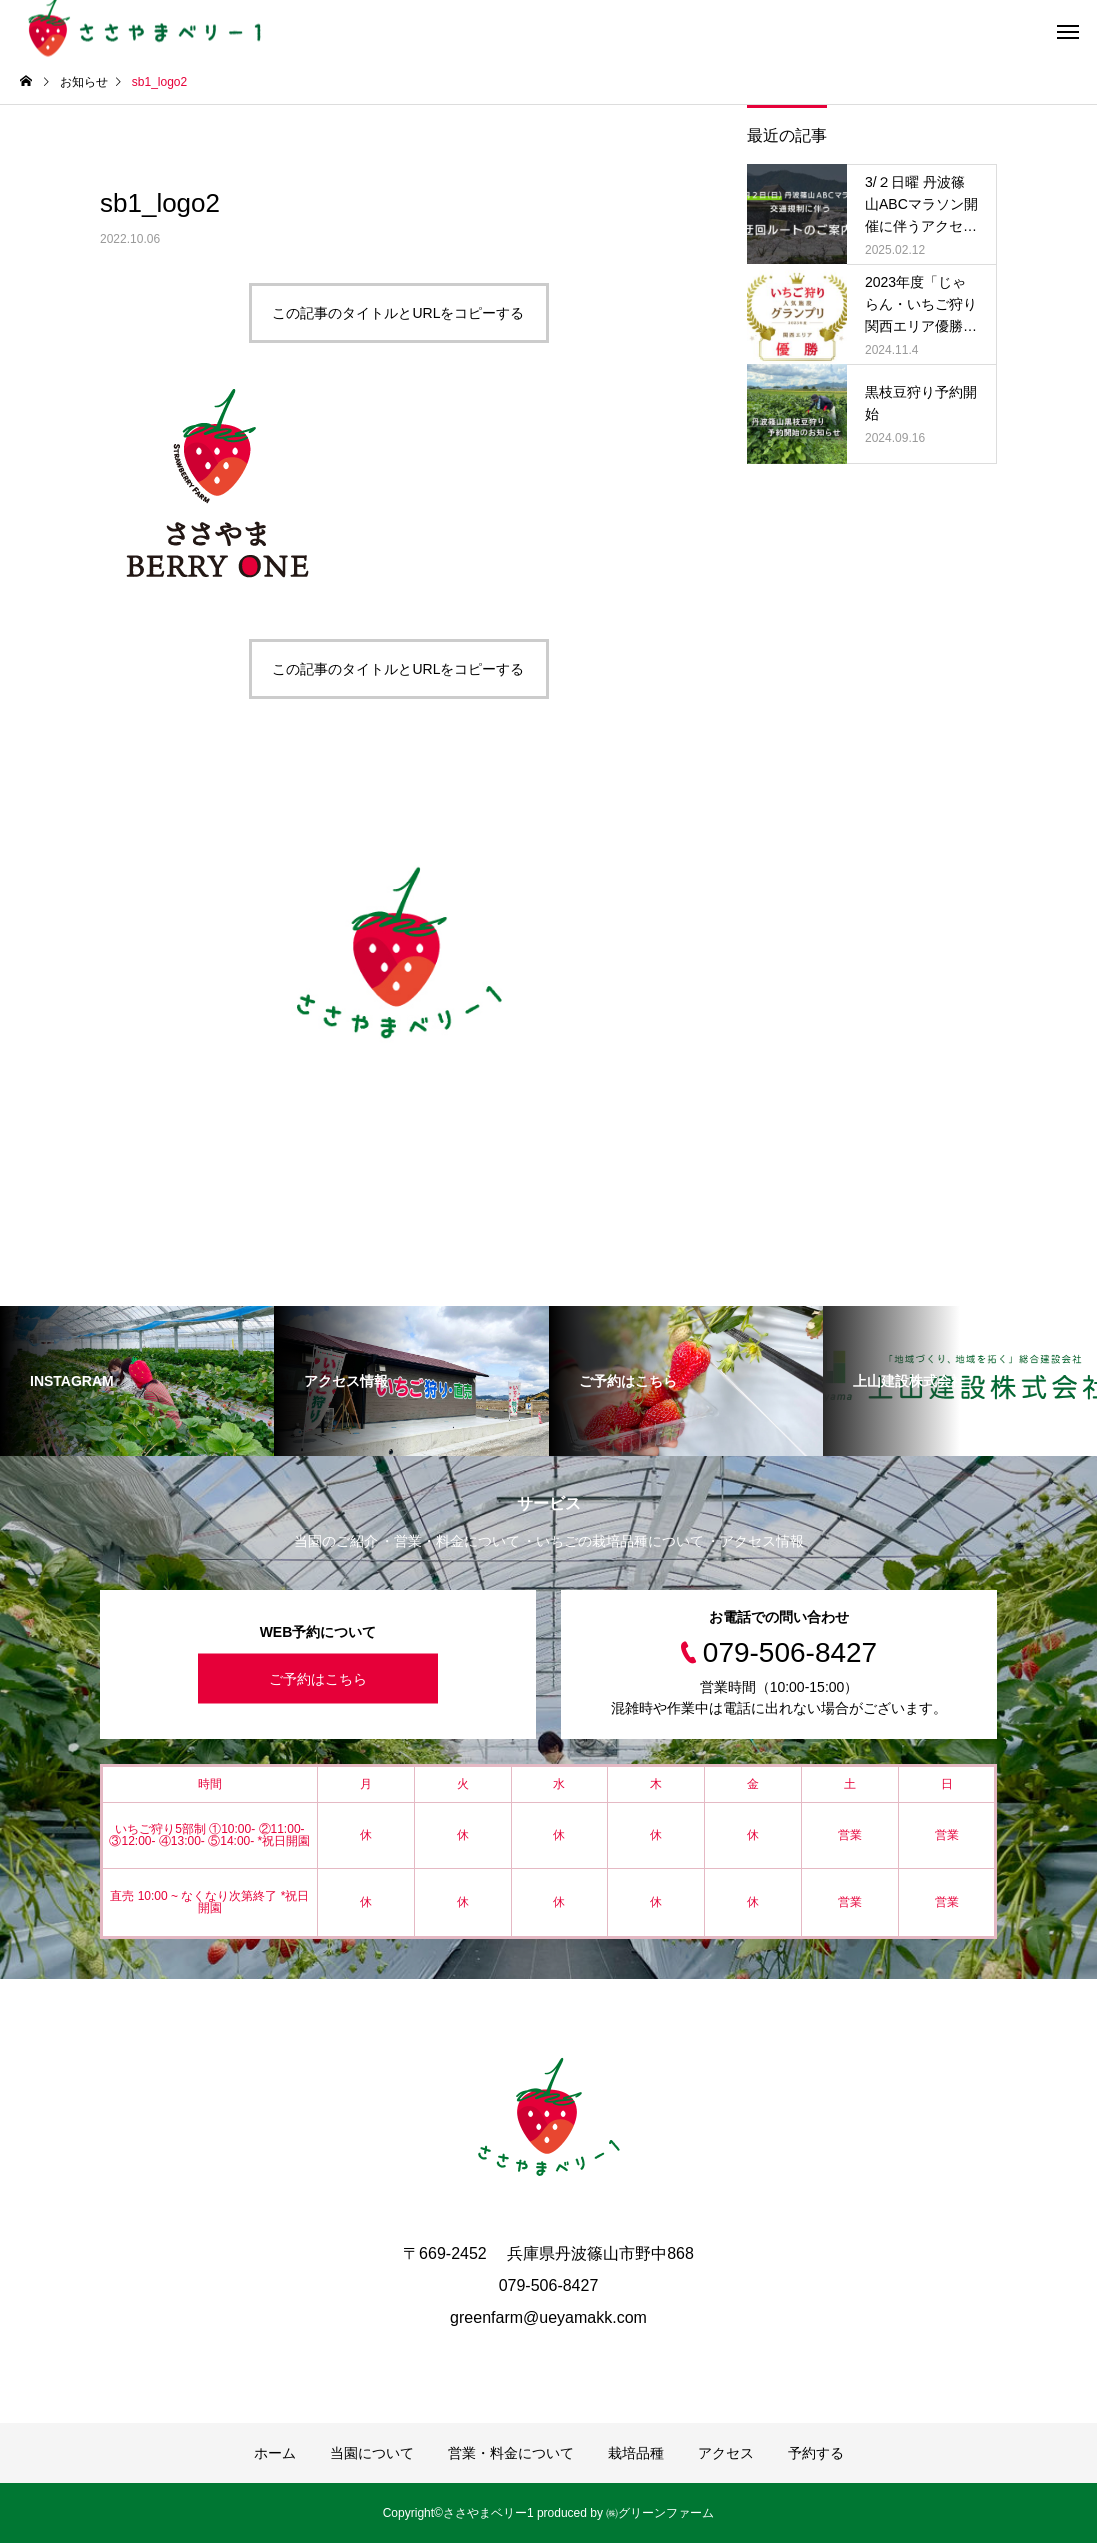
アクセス (726, 2453)
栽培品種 (636, 2453)
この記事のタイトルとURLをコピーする (398, 313)
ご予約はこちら (318, 1679)
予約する (816, 2453)
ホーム (275, 2453)
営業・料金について (511, 2453)
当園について (372, 2453)
